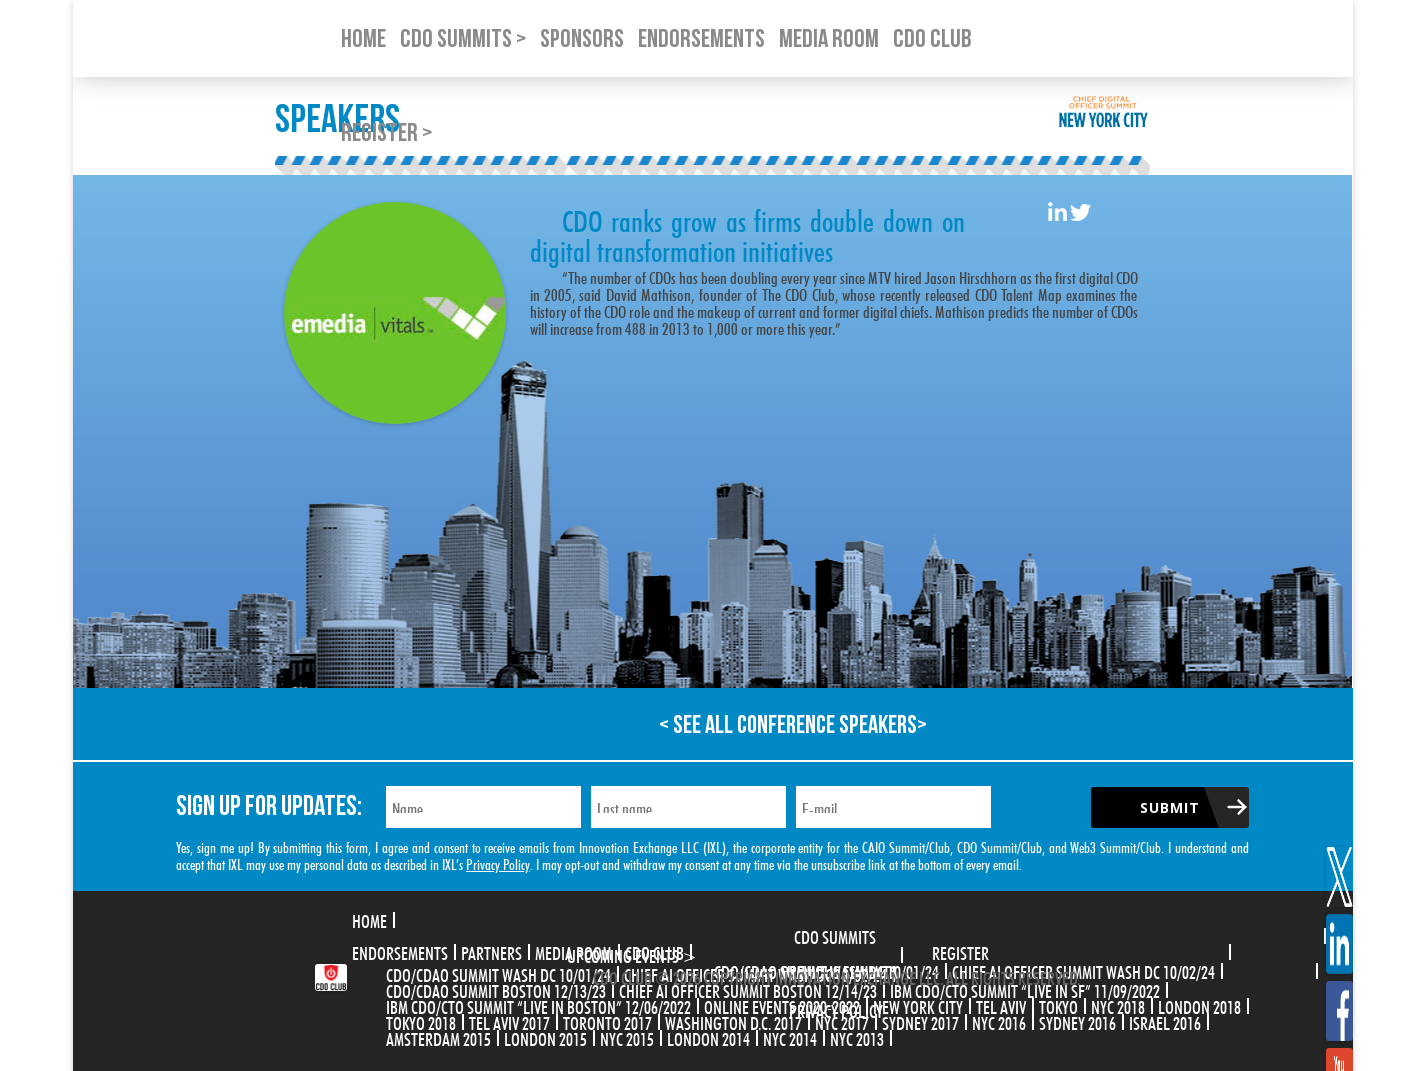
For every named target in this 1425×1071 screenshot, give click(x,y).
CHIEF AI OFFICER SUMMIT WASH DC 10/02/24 (1083, 970)
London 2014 (708, 1037)
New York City (918, 1005)
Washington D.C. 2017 (733, 1021)
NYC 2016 (999, 1021)
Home (369, 919)
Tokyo (1058, 1005)
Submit (1170, 807)
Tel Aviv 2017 (509, 1021)
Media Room (573, 951)
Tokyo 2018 (421, 1021)
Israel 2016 (1165, 1021)
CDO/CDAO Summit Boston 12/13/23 (496, 989)
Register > (386, 133)
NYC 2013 (857, 1037)
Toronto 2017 (607, 1021)
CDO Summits (835, 935)
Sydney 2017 (920, 1021)
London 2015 (545, 1037)
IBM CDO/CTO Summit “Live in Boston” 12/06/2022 (538, 1005)
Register (960, 951)
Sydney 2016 (1077, 1021)
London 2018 (1199, 1005)
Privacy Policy (498, 862)
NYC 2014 (790, 1037)
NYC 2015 (627, 1037)
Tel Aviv (1001, 1005)
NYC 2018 (1118, 1005)
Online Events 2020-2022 (782, 1005)
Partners (491, 951)
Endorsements (400, 951)
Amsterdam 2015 (438, 1037)
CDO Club (654, 951)
